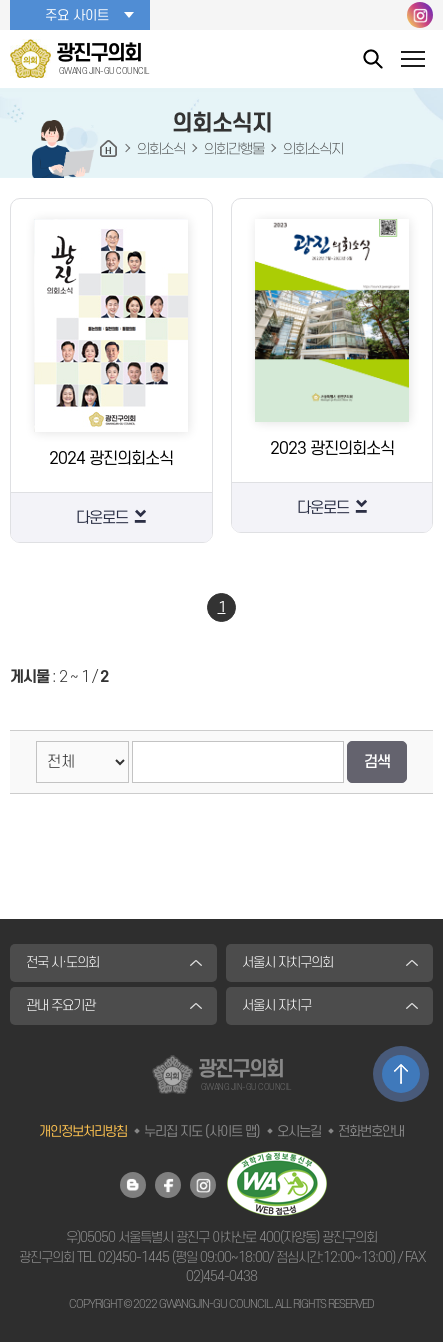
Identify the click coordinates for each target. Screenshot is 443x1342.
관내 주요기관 (60, 1005)
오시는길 (299, 1131)
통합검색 (373, 58)
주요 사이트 (77, 15)
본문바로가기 (0, 0)
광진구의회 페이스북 (168, 1185)
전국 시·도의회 (62, 962)
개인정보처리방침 (83, 1131)
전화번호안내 (371, 1131)
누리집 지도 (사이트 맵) (202, 1131)
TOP (401, 1074)
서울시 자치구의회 (287, 962)
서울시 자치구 (276, 1005)
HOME (109, 149)
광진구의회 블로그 (133, 1185)
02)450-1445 (133, 1257)
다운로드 (102, 518)
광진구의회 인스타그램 (420, 15)
